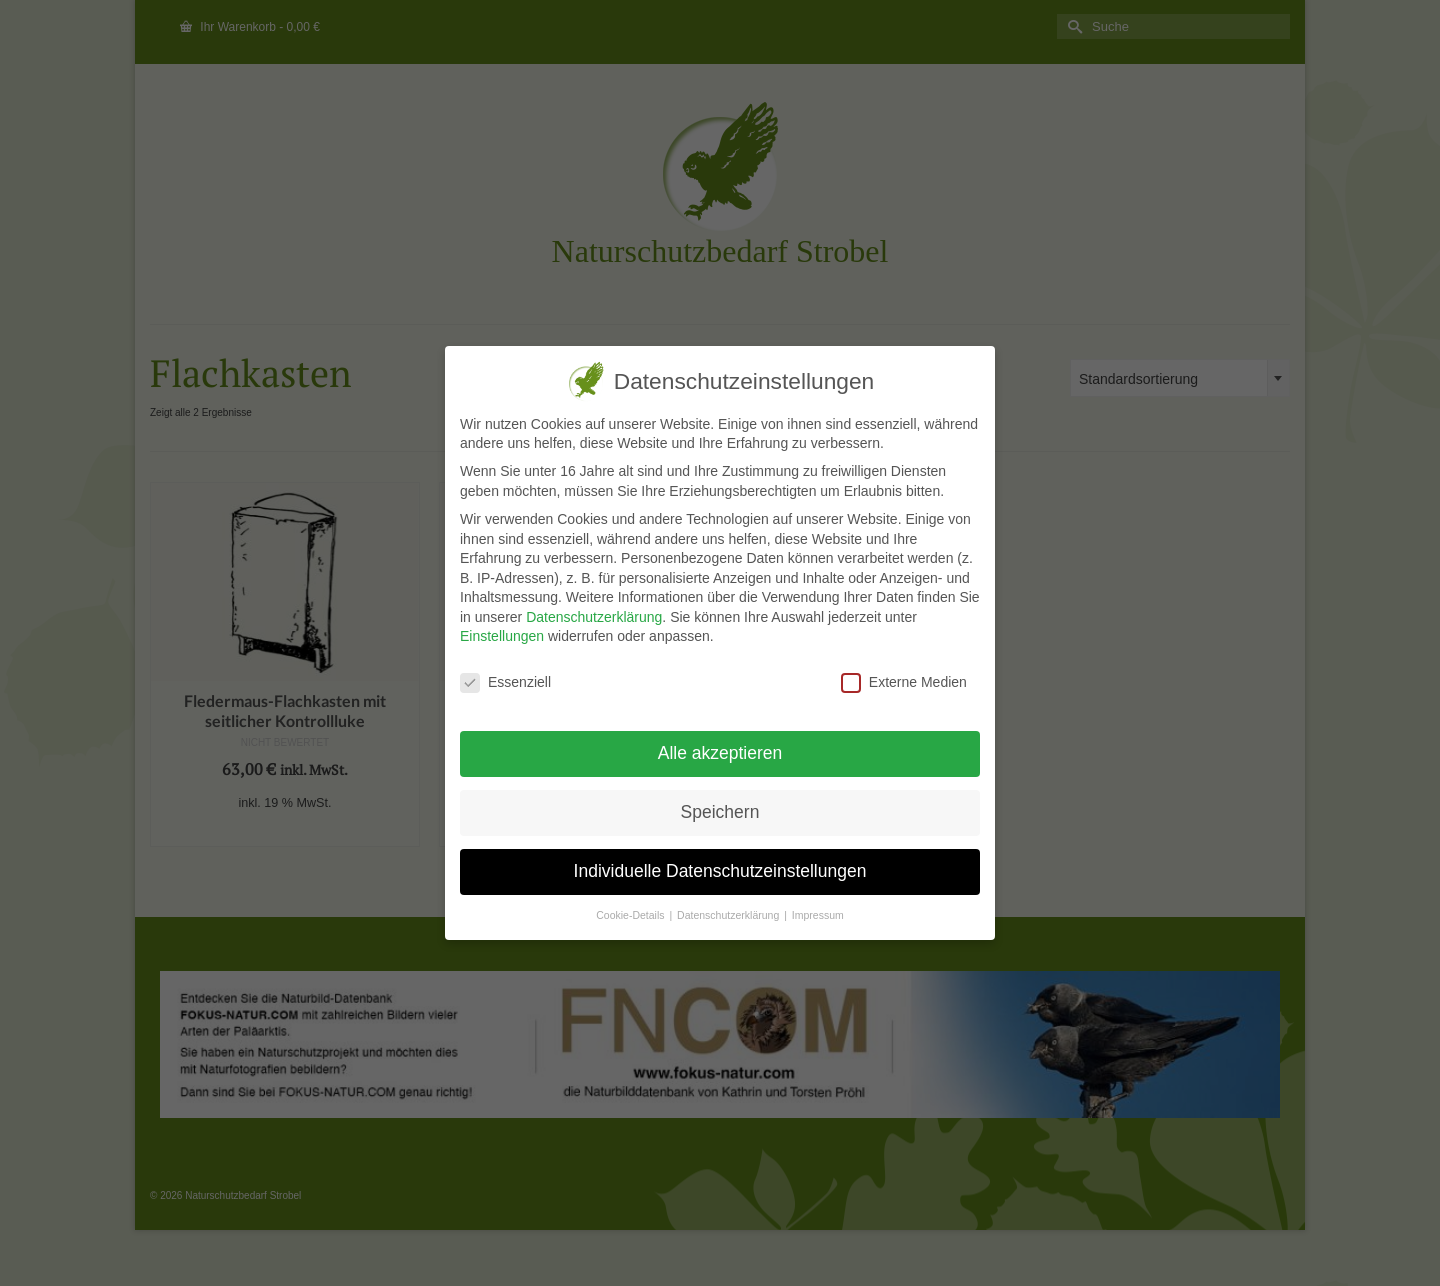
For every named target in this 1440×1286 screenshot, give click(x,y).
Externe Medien (904, 682)
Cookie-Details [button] (631, 915)
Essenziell (505, 682)
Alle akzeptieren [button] (720, 753)
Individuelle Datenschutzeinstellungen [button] (719, 871)
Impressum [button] (818, 915)
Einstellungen (502, 636)
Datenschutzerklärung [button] (729, 915)
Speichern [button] (719, 812)
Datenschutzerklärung (594, 617)
